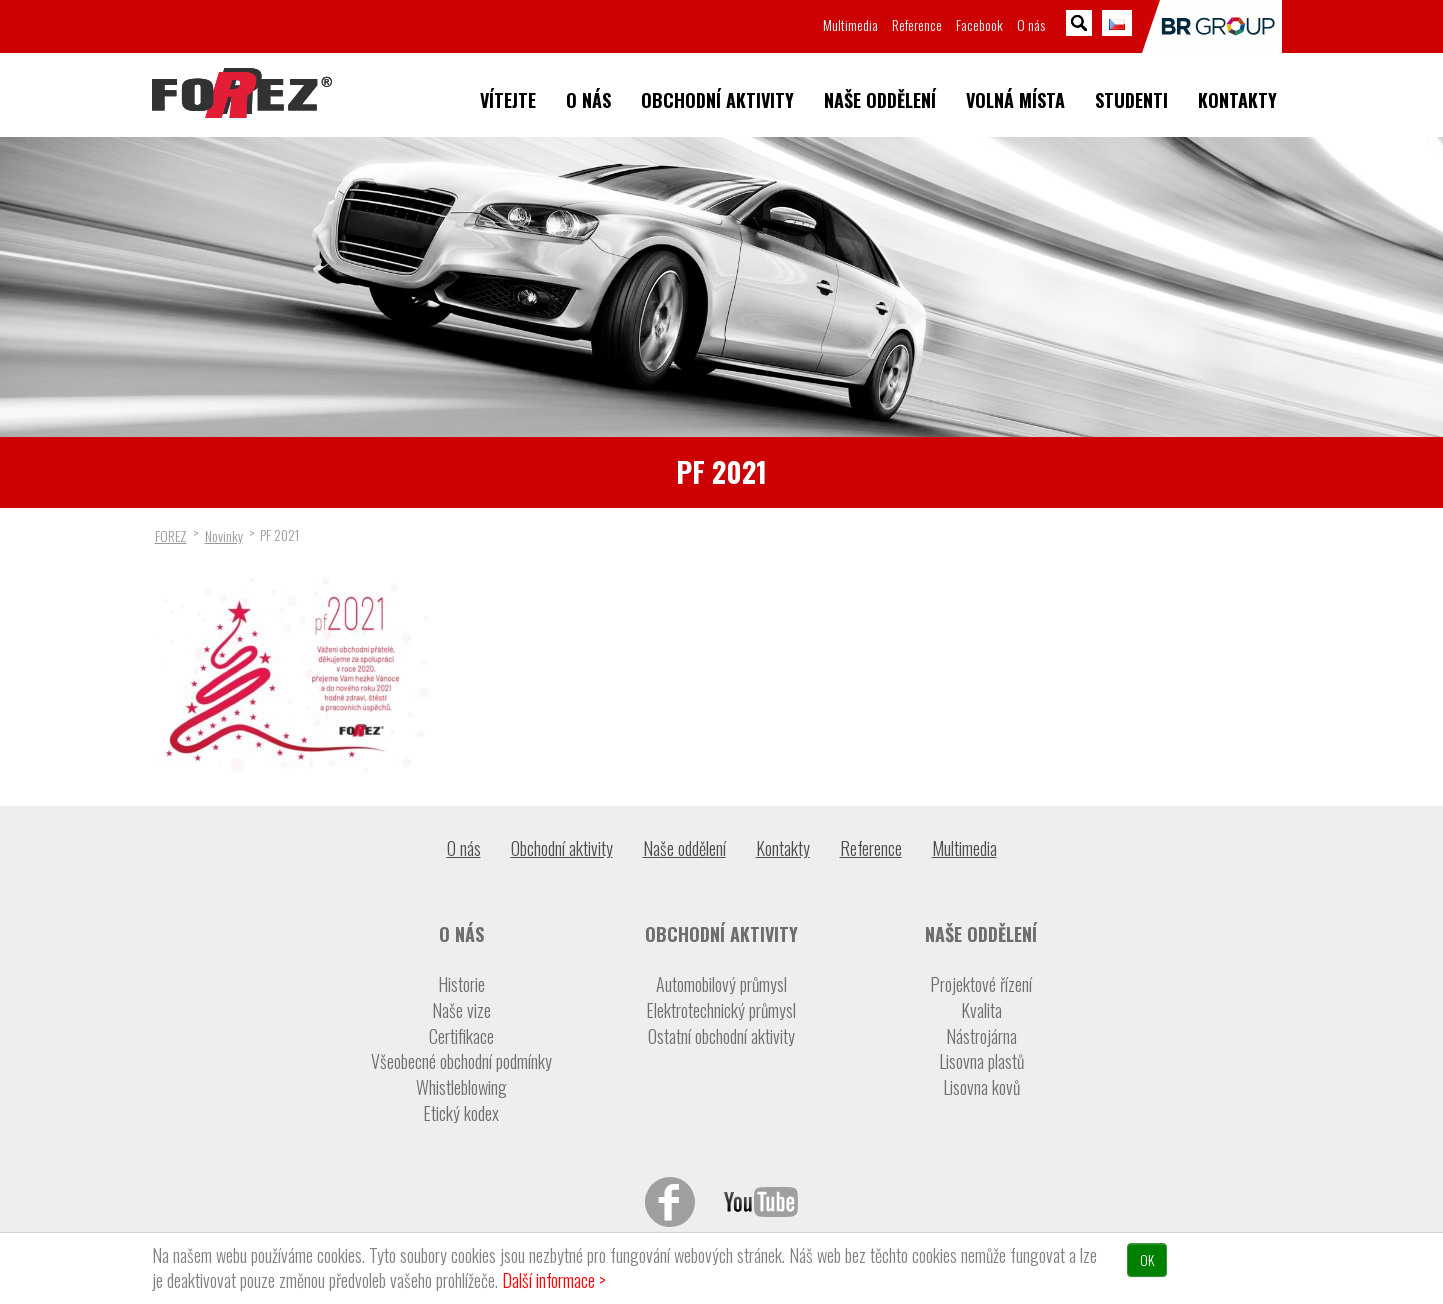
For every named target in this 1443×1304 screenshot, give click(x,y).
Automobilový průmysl (721, 984)
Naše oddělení (880, 100)
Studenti (1131, 100)
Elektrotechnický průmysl (721, 1010)
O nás (588, 100)
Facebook (979, 24)
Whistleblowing (461, 1087)
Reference (917, 24)
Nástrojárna (981, 1036)
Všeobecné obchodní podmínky (461, 1061)
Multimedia (850, 24)
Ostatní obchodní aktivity (721, 1036)
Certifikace (461, 1036)
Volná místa (1015, 100)
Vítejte (508, 100)
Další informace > (554, 1280)
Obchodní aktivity (717, 100)
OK (1147, 1259)
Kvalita (981, 1010)
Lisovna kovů (981, 1087)
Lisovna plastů (981, 1061)
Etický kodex (461, 1113)
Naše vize (461, 1010)
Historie (461, 984)
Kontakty (1237, 100)
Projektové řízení (981, 984)
